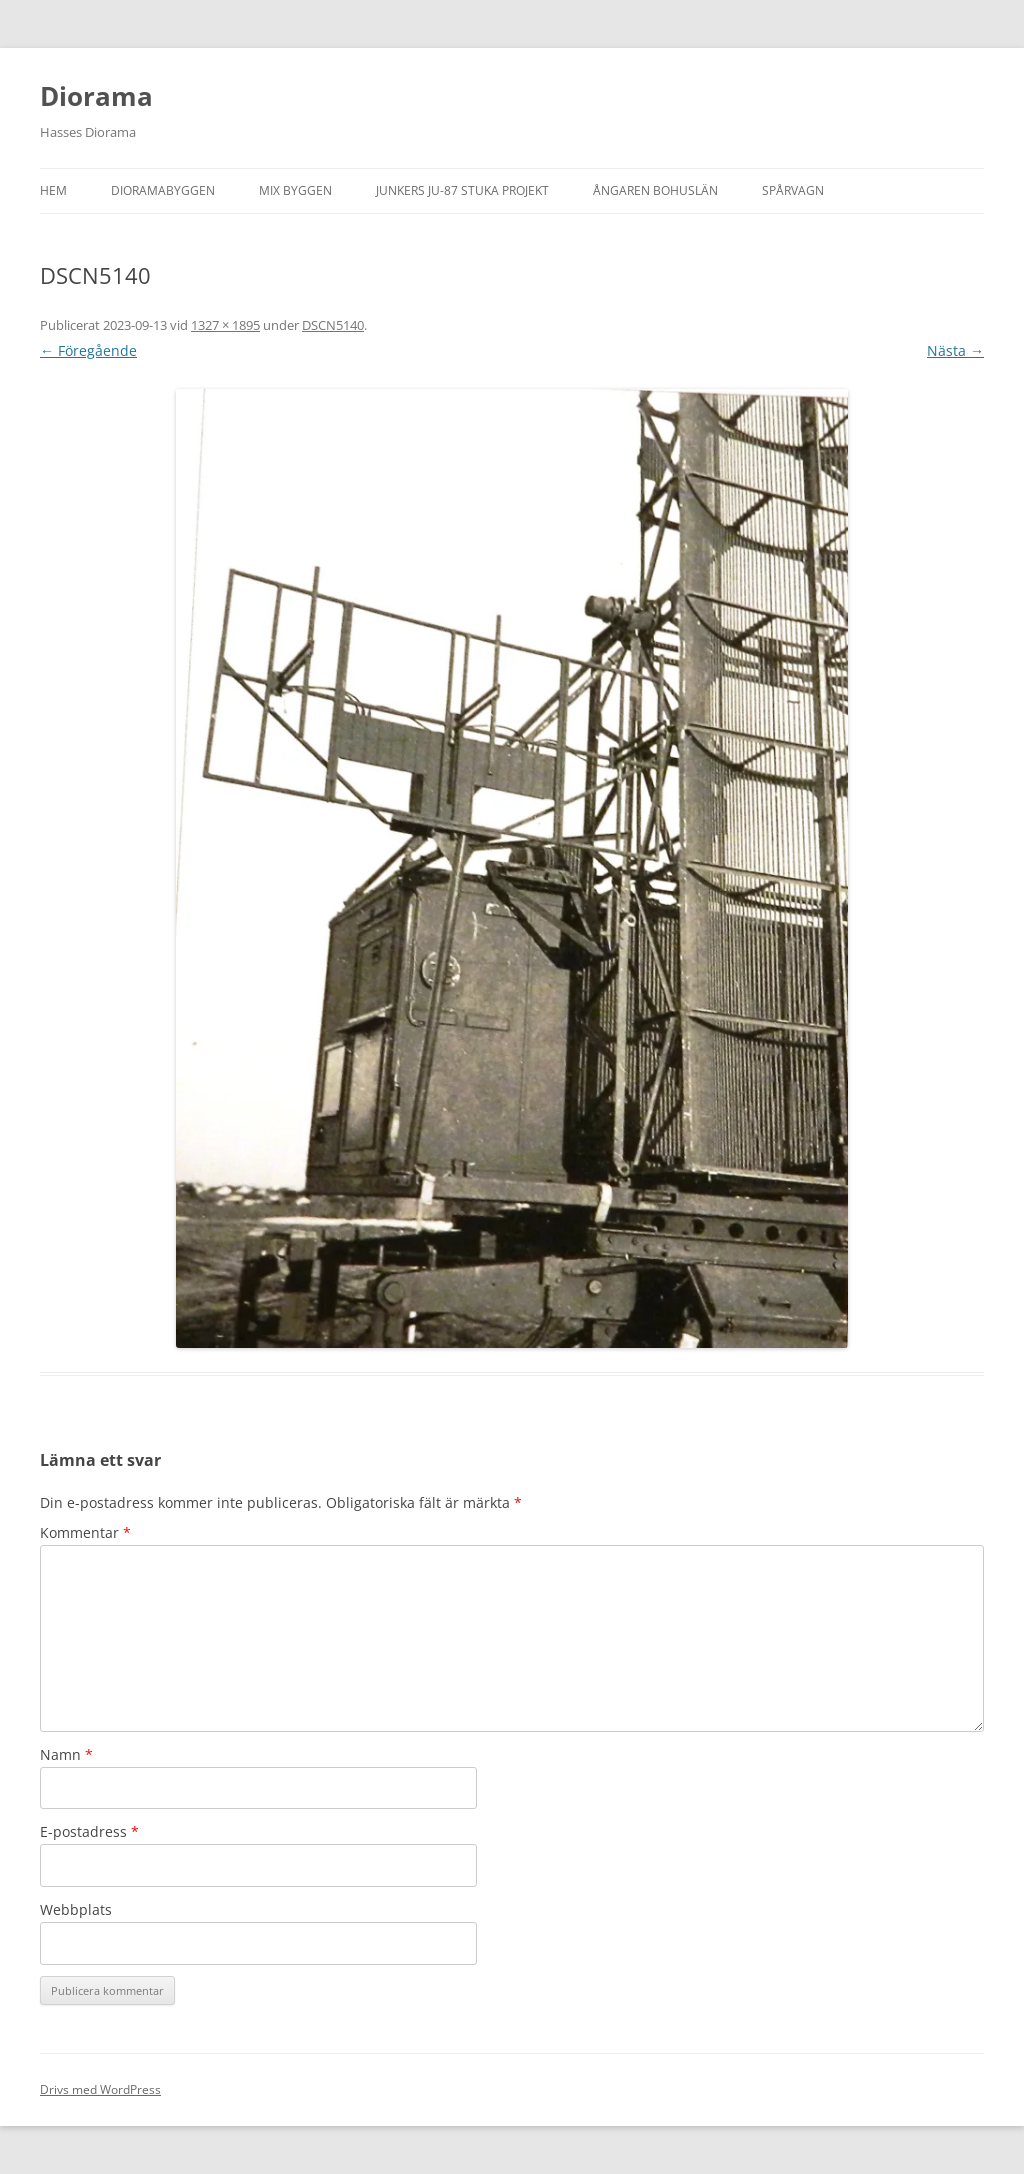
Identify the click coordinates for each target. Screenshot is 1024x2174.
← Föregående (88, 350)
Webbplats (76, 1909)
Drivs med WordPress (100, 2089)
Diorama (96, 96)
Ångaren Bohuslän (655, 190)
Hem (53, 190)
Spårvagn (793, 190)
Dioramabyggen (163, 190)
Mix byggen (295, 190)
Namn (66, 1754)
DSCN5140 (333, 325)
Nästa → (955, 350)
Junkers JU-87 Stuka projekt (462, 190)
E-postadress (89, 1831)
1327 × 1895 (225, 325)
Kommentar (85, 1532)
